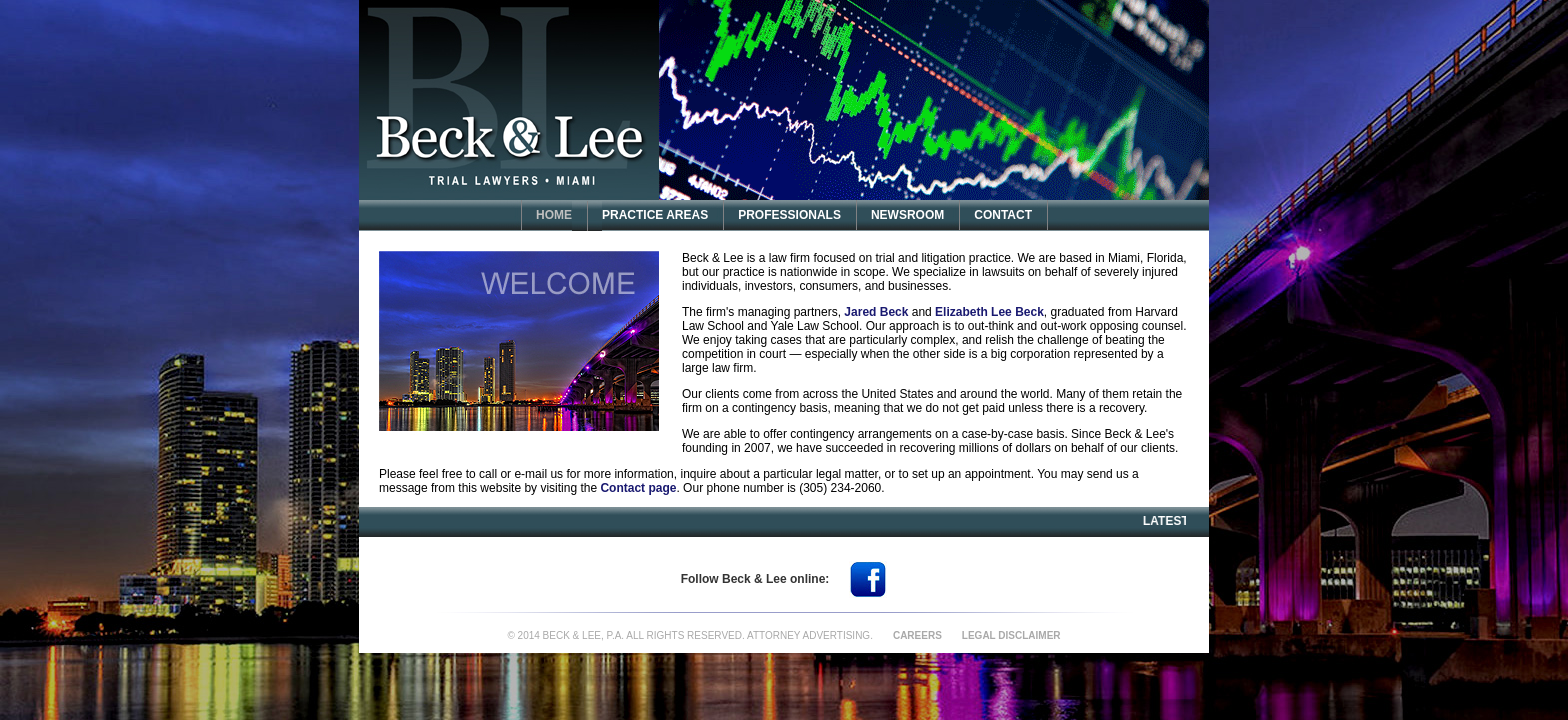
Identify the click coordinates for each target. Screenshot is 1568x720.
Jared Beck (876, 312)
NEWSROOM (907, 215)
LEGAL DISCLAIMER (1011, 635)
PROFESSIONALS (789, 215)
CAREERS (917, 635)
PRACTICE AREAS (655, 215)
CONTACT (1003, 215)
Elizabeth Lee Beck (989, 312)
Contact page (638, 488)
